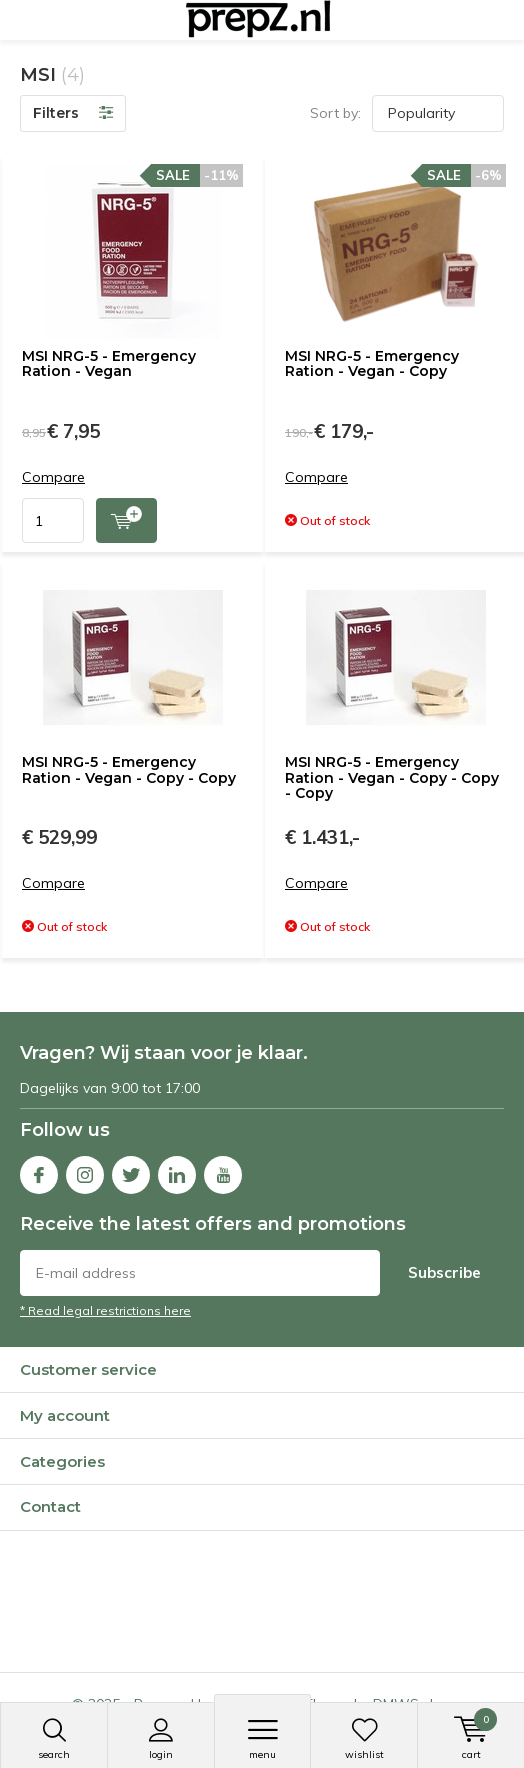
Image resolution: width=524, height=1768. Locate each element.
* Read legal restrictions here (105, 1310)
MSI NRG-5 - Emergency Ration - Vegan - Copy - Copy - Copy (392, 777)
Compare (53, 477)
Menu (262, 1739)
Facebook (39, 1170)
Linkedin (177, 1170)
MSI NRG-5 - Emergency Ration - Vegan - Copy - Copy (129, 770)
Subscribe (444, 1272)
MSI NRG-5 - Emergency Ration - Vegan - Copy (372, 364)
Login (161, 1739)
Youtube (223, 1170)
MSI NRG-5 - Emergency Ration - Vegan (109, 364)
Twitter (131, 1170)
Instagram (85, 1170)
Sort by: (335, 113)
